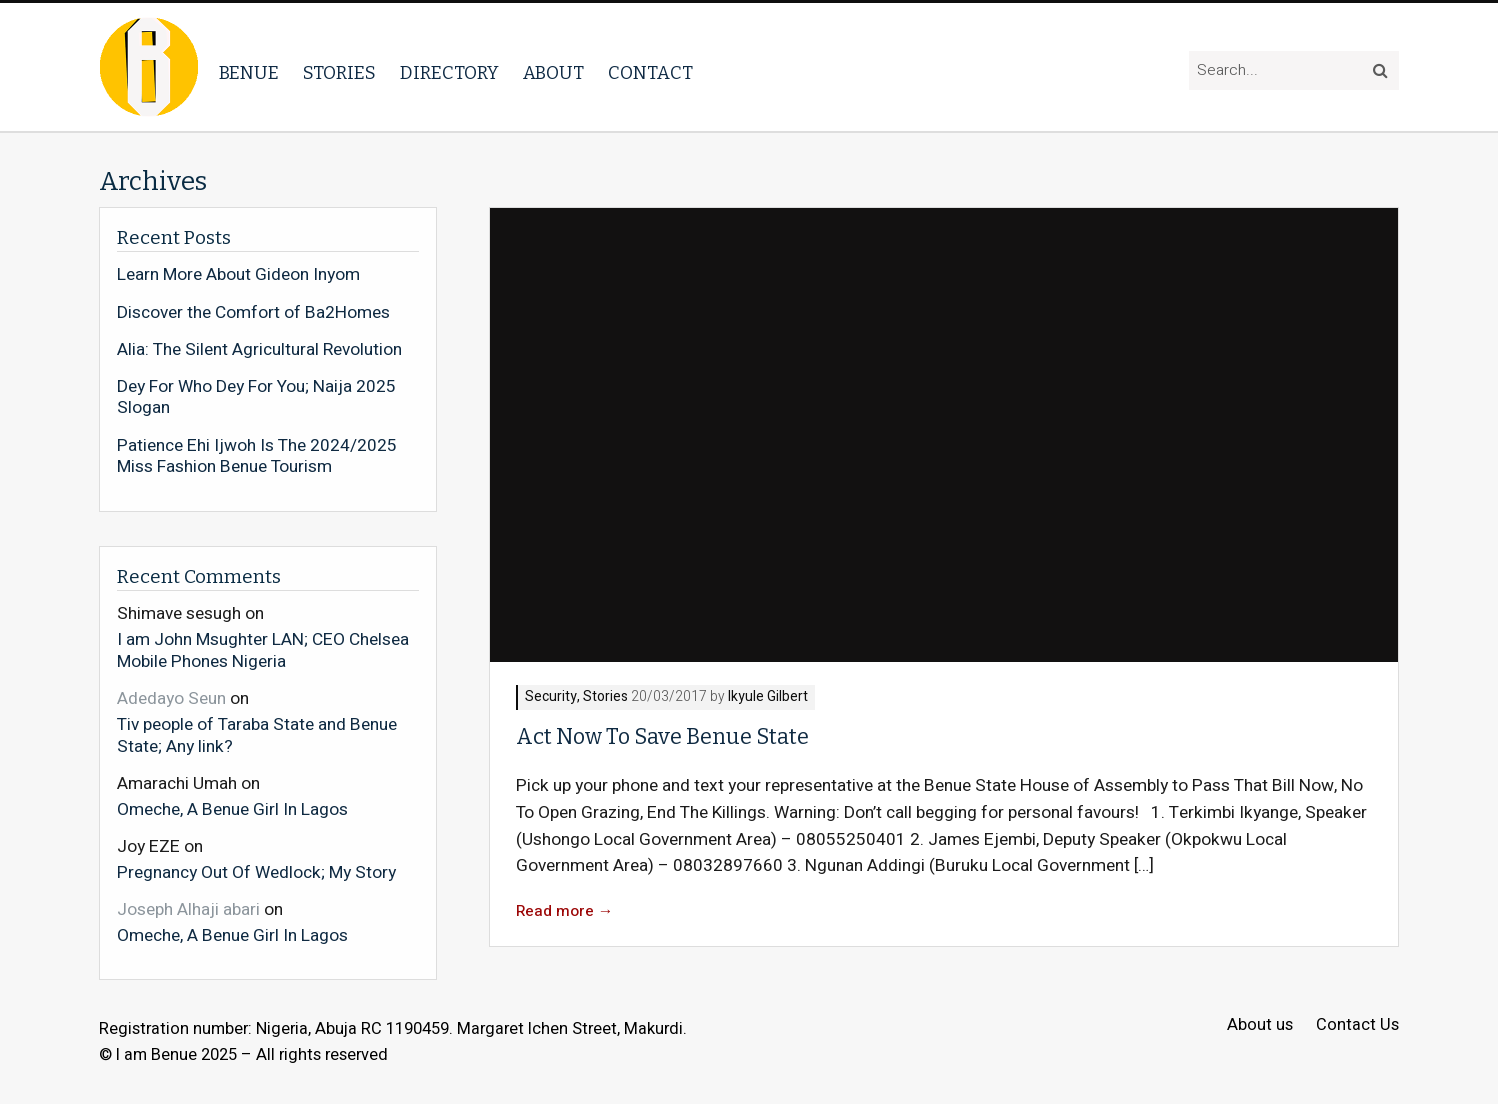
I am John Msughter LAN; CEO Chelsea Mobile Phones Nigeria (263, 649)
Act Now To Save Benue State (662, 737)
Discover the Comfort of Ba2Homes (253, 313)
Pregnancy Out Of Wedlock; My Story (256, 872)
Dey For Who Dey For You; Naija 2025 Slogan (256, 397)
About (553, 73)
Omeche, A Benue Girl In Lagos (232, 809)
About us (1260, 1025)
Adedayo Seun (171, 698)
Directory (449, 73)
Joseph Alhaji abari (188, 909)
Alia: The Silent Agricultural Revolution (259, 350)
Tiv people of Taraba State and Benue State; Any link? (257, 734)
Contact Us (1357, 1025)
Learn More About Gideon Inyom (238, 275)
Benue (249, 73)
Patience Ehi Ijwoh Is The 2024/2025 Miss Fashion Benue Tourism (257, 456)
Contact (650, 73)
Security (551, 697)
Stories (339, 73)
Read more (565, 911)
